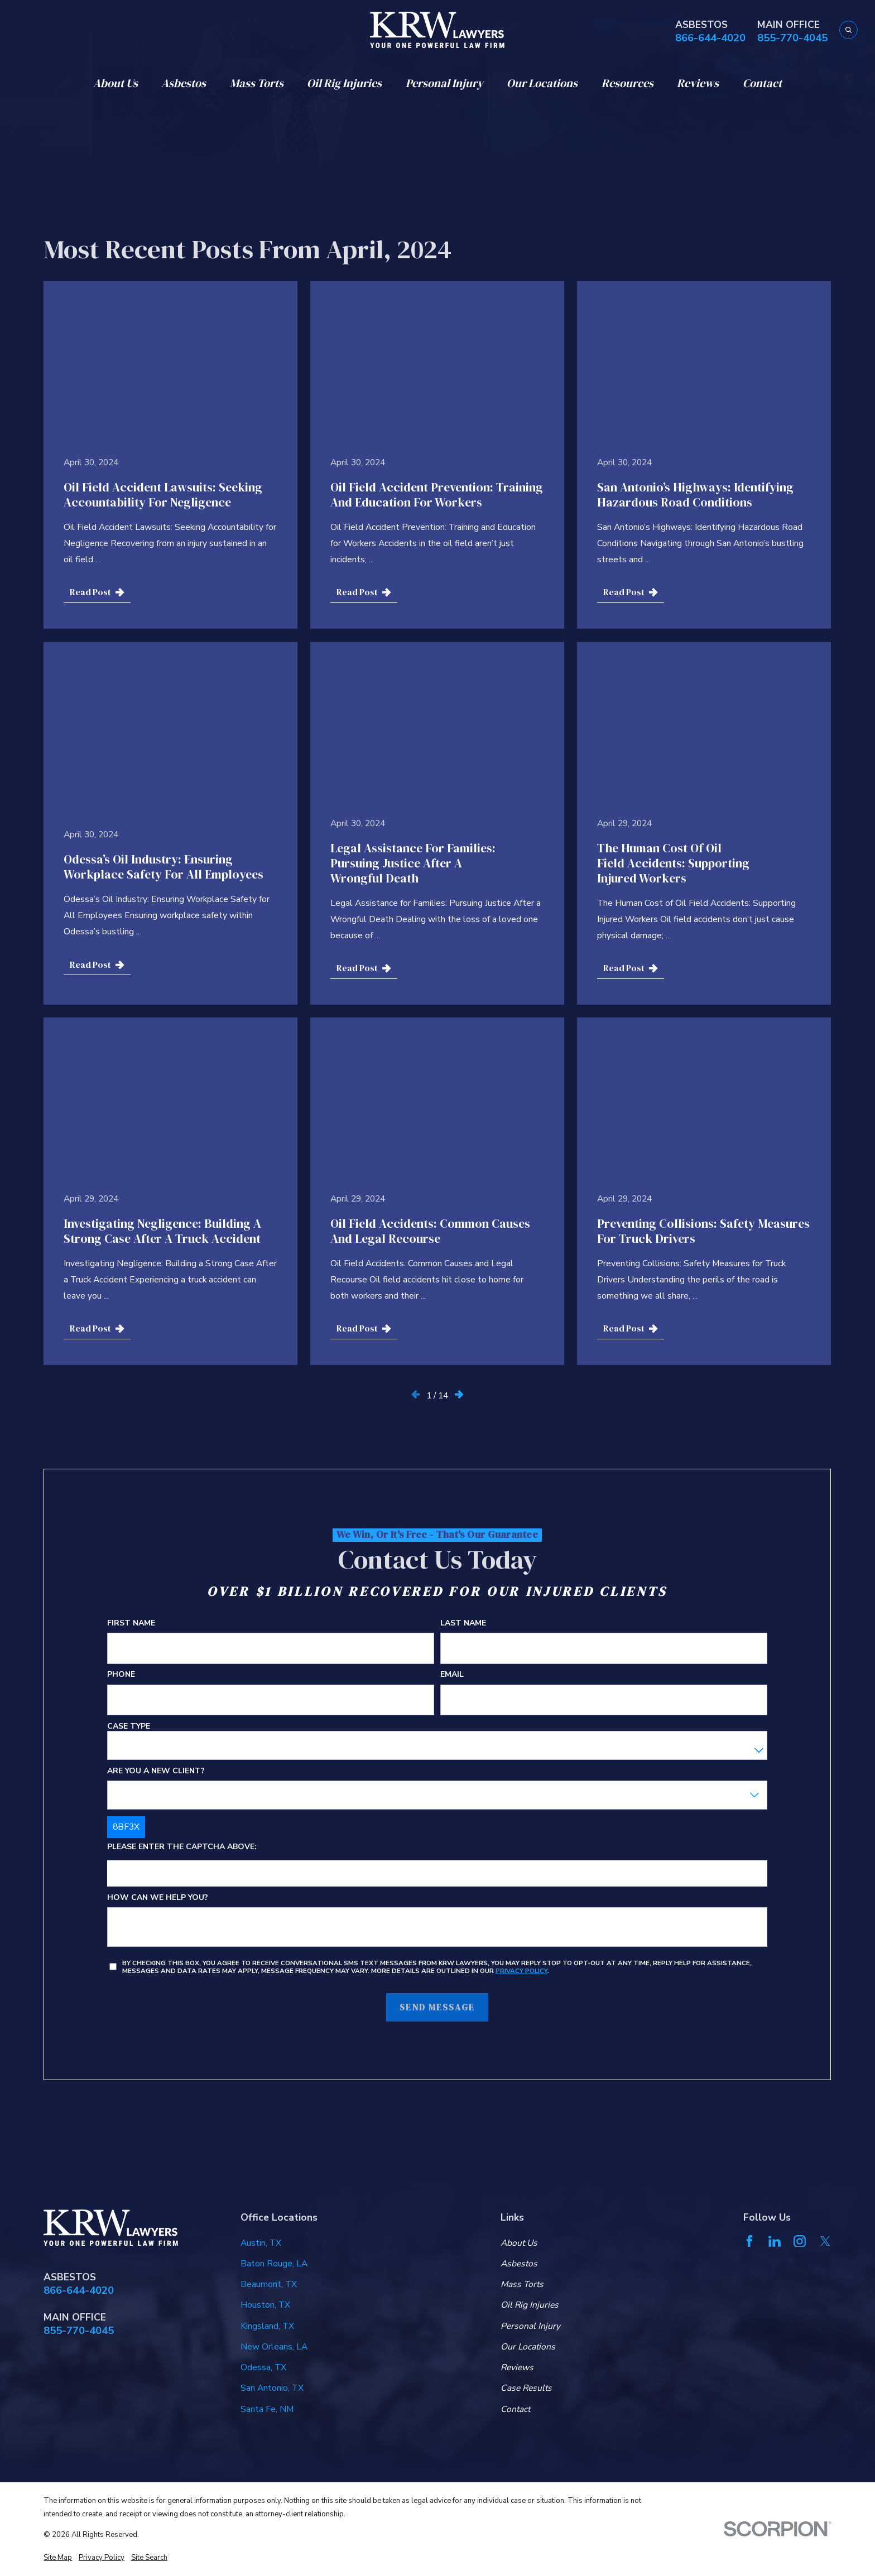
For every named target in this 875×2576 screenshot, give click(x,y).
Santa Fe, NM (267, 2409)
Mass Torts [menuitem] (256, 83)
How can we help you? (157, 1898)
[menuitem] (58, 2557)
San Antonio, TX (272, 2388)
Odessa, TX (263, 2367)
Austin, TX (261, 2243)
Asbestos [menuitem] (183, 83)
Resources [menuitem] (627, 83)
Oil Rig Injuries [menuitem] (344, 83)
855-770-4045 (792, 38)
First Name (131, 1623)
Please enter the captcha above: (182, 1847)
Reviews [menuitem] (698, 83)
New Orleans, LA (274, 2347)
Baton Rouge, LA (274, 2263)
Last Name (464, 1623)
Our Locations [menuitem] (542, 83)
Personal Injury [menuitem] (444, 83)
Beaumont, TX (269, 2284)
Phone (121, 1675)
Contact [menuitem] (762, 83)
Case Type (128, 1726)
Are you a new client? (156, 1771)
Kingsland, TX (267, 2326)
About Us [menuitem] (115, 83)
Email (452, 1675)
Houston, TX (265, 2305)
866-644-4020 (710, 38)
